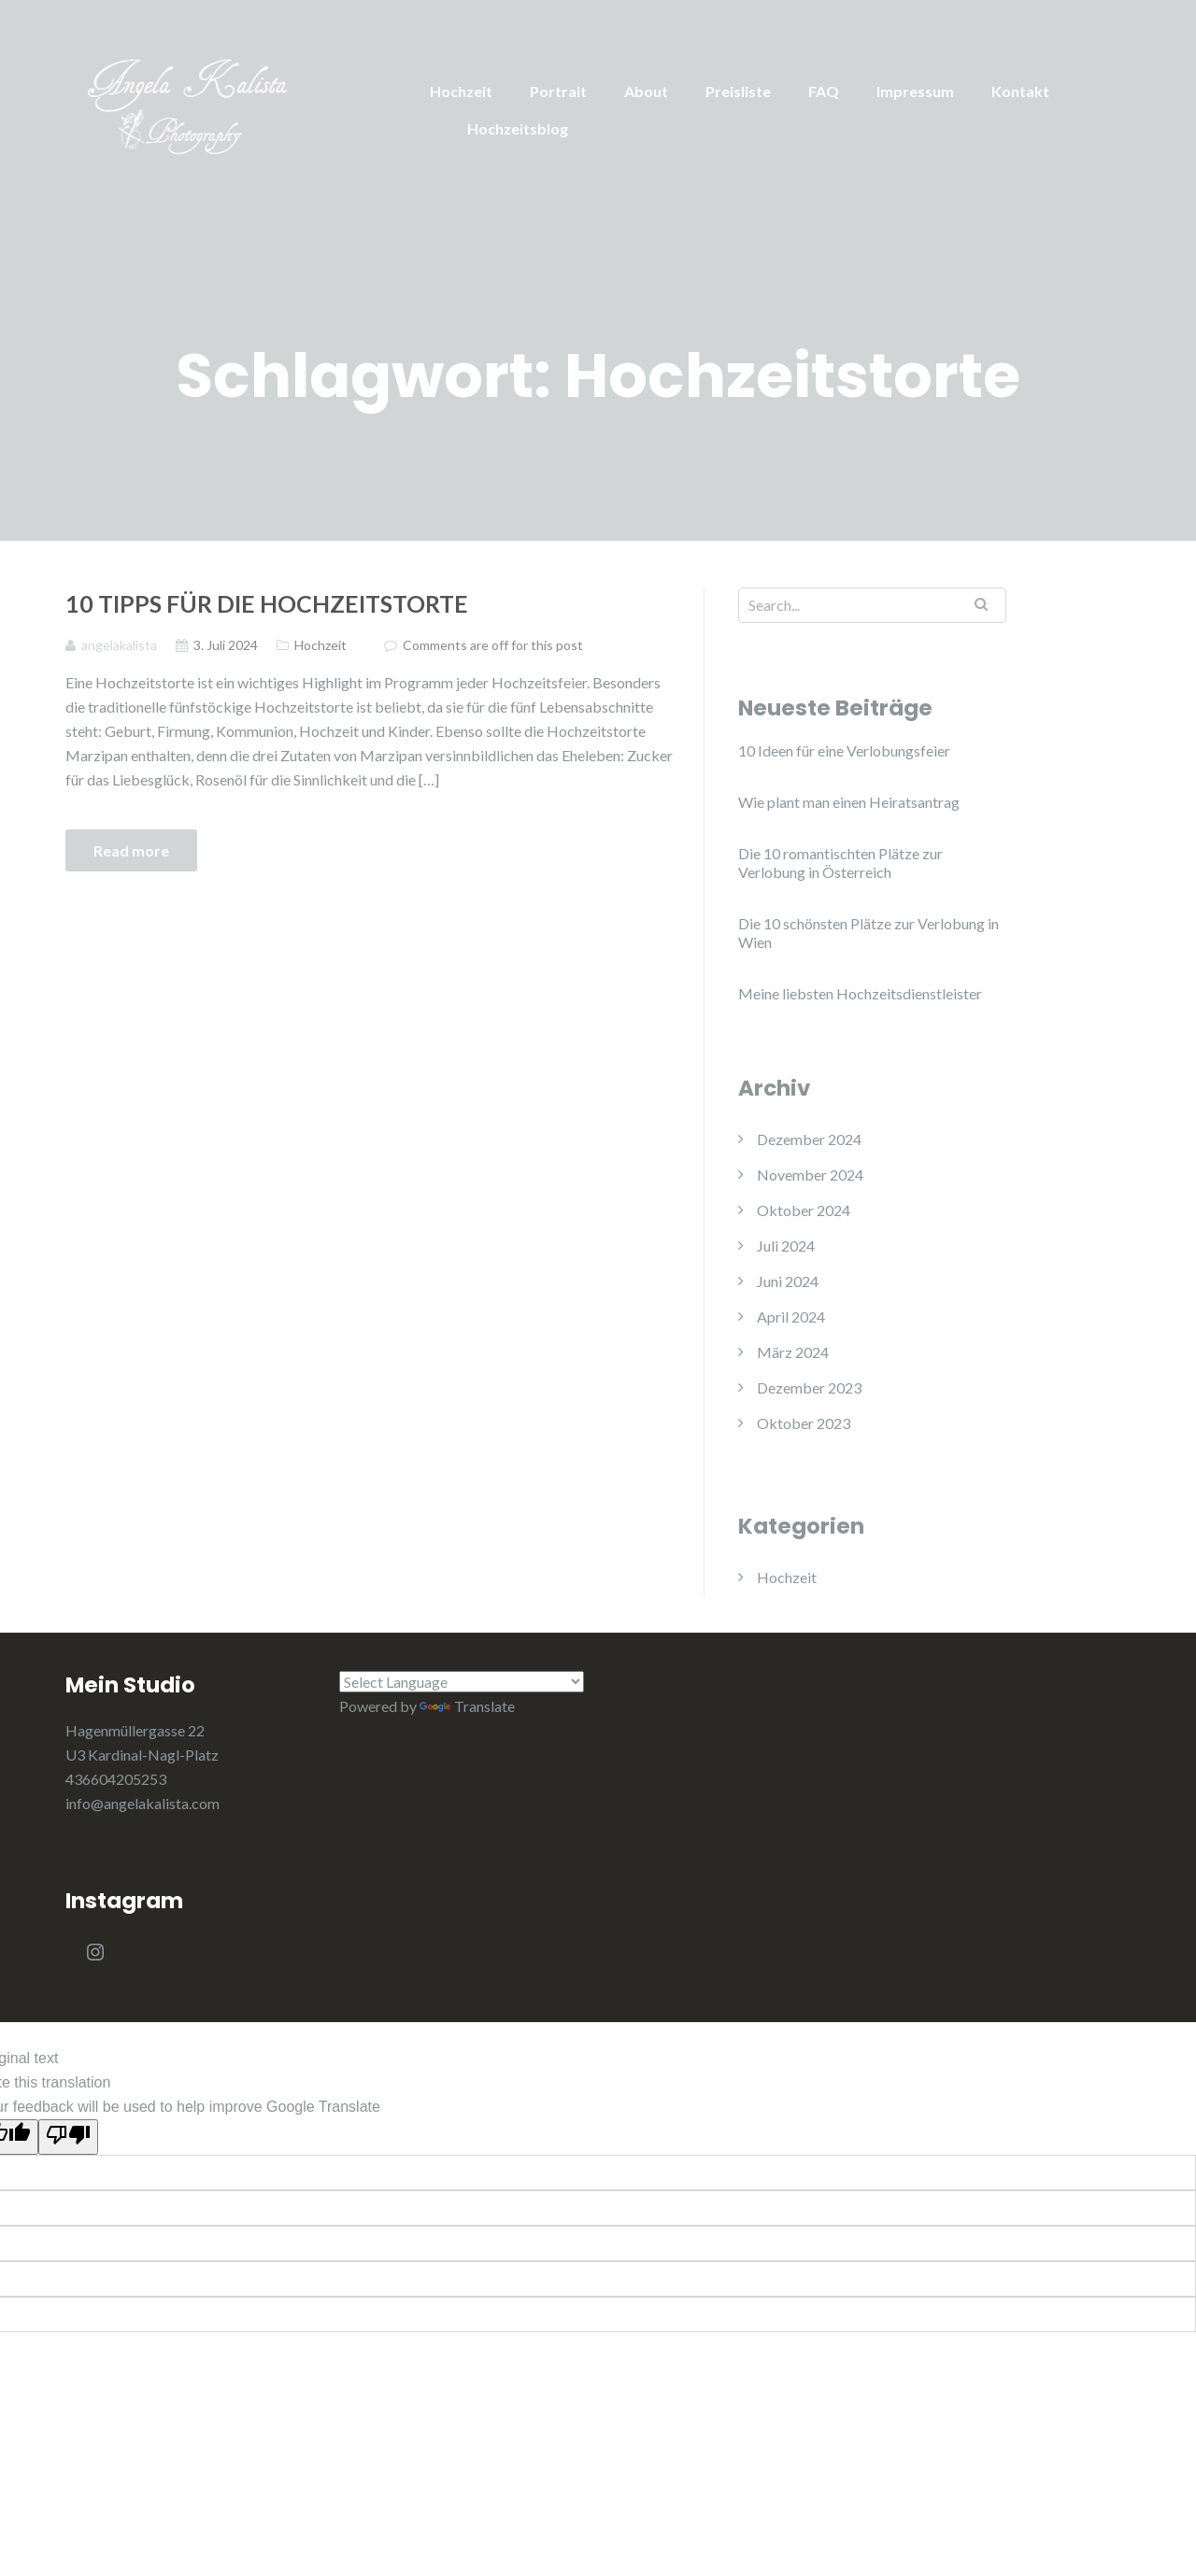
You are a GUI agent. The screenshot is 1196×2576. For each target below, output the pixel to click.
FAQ (823, 91)
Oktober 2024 (803, 1210)
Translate (467, 1706)
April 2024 (791, 1316)
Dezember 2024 (809, 1139)
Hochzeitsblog (517, 128)
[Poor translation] (68, 2137)
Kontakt (1020, 91)
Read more (131, 850)
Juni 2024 (788, 1281)
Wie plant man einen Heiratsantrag (849, 802)
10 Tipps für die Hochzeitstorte (266, 603)
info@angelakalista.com (142, 1803)
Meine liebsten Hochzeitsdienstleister (860, 993)
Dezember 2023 (809, 1387)
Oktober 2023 (803, 1423)
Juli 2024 (786, 1245)
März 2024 (793, 1352)
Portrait (558, 91)
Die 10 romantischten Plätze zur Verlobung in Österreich (840, 862)
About (646, 91)
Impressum (915, 91)
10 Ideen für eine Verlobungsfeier (844, 750)
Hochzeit (461, 91)
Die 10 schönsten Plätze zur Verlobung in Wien (868, 932)
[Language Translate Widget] (462, 1681)
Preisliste (738, 91)
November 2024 (810, 1174)
